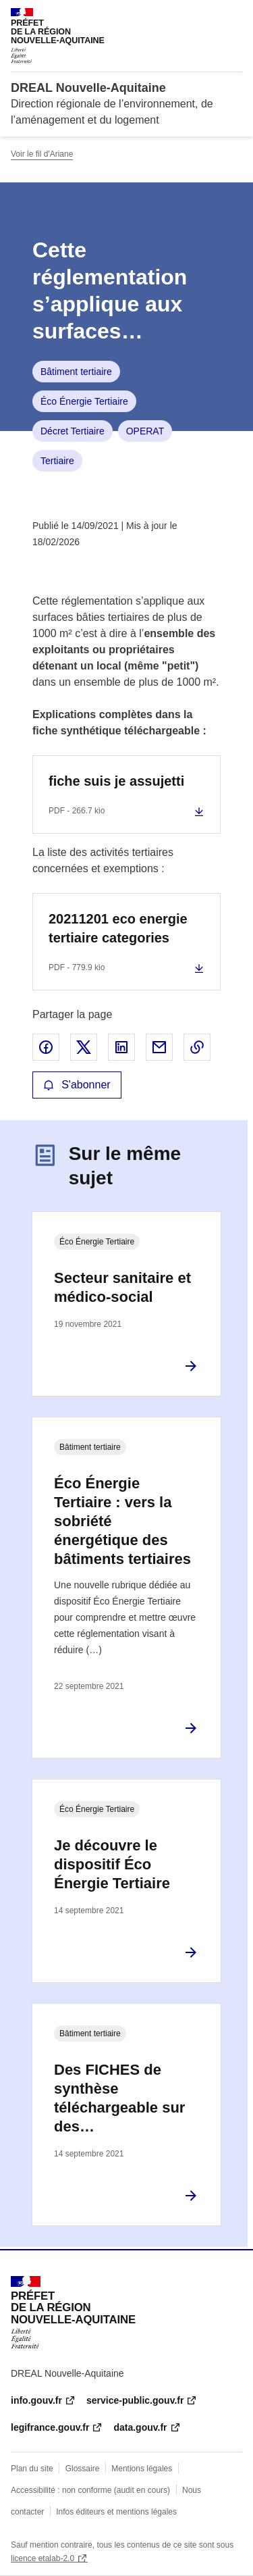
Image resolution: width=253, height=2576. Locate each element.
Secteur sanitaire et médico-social (122, 1287)
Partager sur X (83, 1047)
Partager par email (159, 1047)
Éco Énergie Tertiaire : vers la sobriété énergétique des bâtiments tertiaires (122, 1521)
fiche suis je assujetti (116, 781)
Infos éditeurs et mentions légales (116, 2512)
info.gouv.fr (36, 2400)
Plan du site (32, 2468)
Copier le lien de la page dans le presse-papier (197, 1047)
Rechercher (207, 16)
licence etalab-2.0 (42, 2558)
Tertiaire (57, 460)
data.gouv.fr (140, 2427)
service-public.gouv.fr (135, 2400)
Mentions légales (141, 2468)
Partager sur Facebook (45, 1047)
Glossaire (82, 2468)
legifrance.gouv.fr (50, 2427)
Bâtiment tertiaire (76, 371)
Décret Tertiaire (72, 431)
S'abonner (77, 1084)
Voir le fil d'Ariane (42, 154)
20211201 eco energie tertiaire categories (118, 928)
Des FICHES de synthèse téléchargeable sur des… (119, 2098)
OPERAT (145, 431)
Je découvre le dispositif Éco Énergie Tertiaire (112, 1864)
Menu (234, 16)
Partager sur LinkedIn (121, 1047)
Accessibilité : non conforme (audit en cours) (90, 2490)
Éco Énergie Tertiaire (84, 401)
